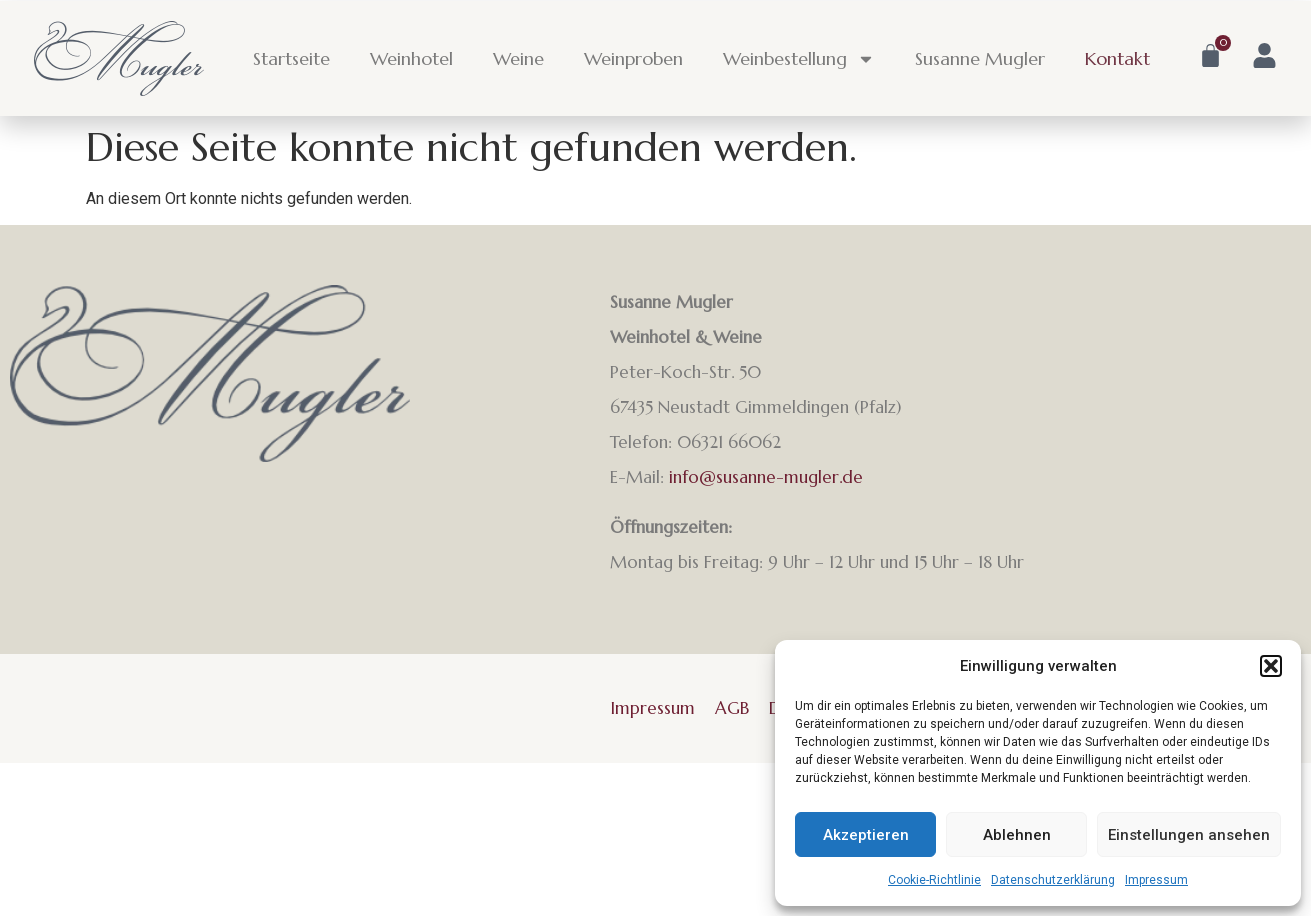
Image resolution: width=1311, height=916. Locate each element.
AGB (732, 708)
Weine (518, 58)
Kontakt (1117, 58)
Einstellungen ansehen (1189, 835)
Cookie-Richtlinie (934, 880)
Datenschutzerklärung (1053, 880)
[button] (1271, 666)
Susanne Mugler (980, 58)
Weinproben (633, 58)
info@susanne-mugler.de (766, 477)
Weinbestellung (799, 59)
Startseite (291, 58)
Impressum (1156, 880)
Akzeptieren (866, 835)
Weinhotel (411, 58)
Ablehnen (1017, 835)
